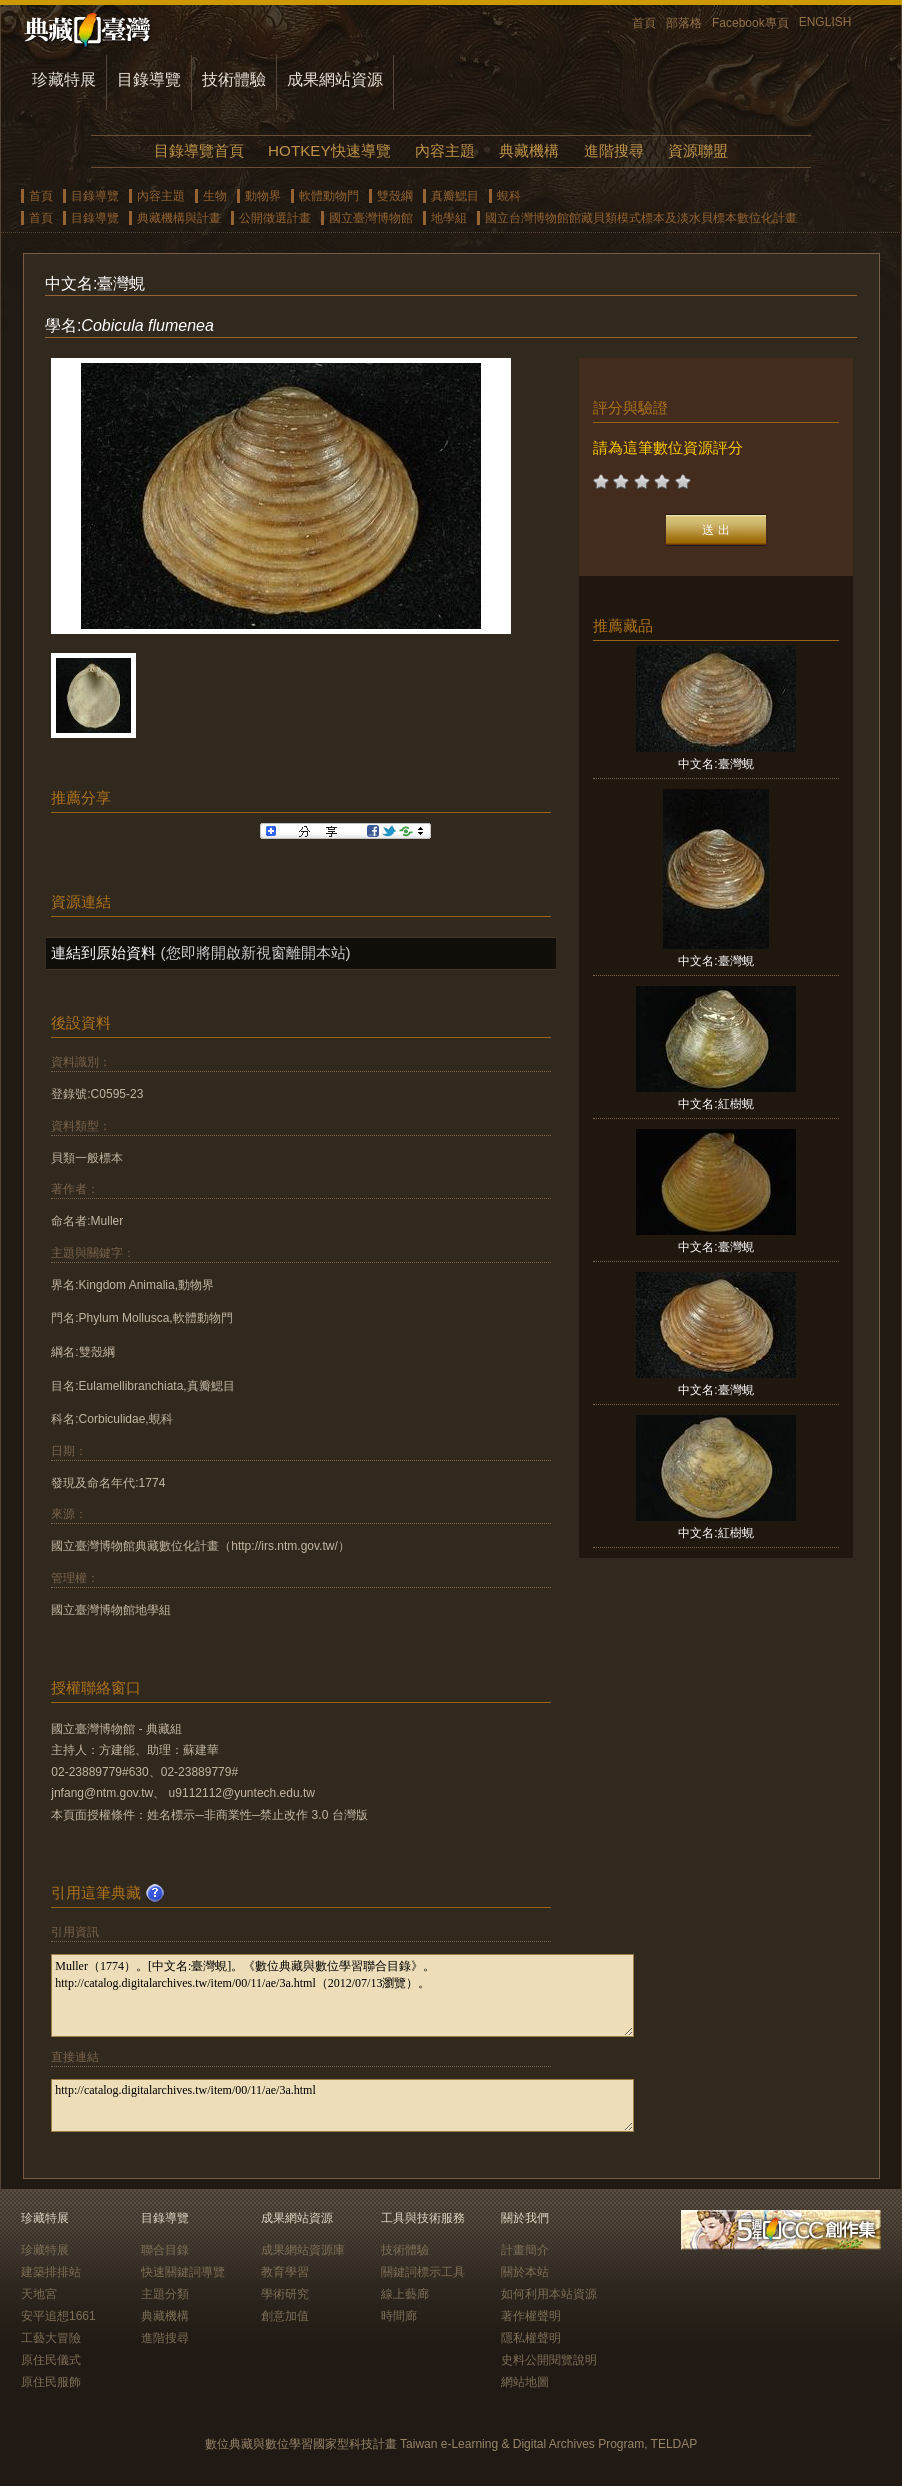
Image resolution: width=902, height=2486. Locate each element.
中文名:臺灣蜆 (715, 764)
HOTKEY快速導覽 (329, 150)
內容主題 (445, 150)
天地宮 (39, 2294)
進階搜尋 (614, 150)
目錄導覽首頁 (199, 150)
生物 (215, 196)
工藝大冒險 (51, 2338)
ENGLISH (825, 22)
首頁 (644, 23)
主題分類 (165, 2294)
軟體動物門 (329, 196)
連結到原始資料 (103, 952)
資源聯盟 (698, 150)
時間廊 (399, 2316)
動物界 (263, 196)
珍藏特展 (64, 79)
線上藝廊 (405, 2294)
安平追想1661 (58, 2316)
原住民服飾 (51, 2382)
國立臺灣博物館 (371, 218)
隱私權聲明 (531, 2338)
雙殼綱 (395, 196)
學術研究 (285, 2294)
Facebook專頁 (750, 23)
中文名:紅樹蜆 (715, 1104)
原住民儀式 (51, 2360)
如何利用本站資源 (549, 2294)
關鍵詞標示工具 (423, 2272)
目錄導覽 (149, 79)
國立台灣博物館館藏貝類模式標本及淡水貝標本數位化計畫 (641, 218)
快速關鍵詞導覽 (183, 2272)
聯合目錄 (165, 2250)
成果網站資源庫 (303, 2250)
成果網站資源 (335, 79)
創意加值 (285, 2316)
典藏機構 (529, 150)
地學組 (449, 218)
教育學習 (285, 2272)
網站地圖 (525, 2382)
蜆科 (509, 196)
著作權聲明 (531, 2316)
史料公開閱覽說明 (549, 2360)
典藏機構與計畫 (179, 218)
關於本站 (525, 2272)
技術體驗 (234, 79)
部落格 (684, 23)
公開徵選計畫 (275, 218)
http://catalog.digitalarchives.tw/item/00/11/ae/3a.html (342, 2105)
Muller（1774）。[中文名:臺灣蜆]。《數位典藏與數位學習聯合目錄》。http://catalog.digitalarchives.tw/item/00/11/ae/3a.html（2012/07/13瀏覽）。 (342, 1995)
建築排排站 (51, 2272)
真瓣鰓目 (455, 196)
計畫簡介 (525, 2250)
